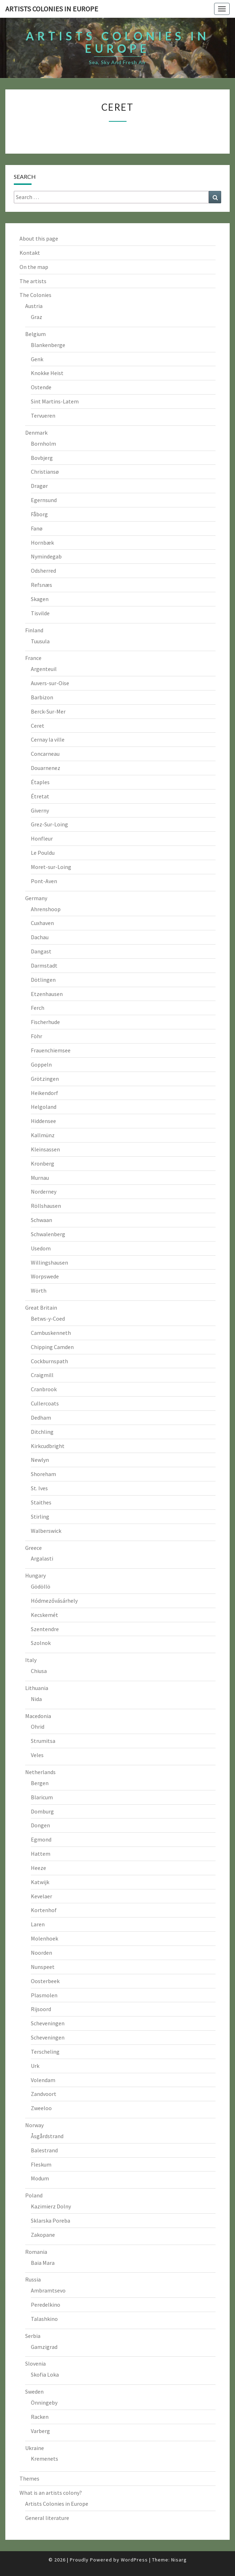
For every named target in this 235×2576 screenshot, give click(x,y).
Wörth (38, 1290)
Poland (34, 2195)
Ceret (37, 725)
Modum (40, 2178)
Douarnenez (45, 767)
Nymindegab (46, 556)
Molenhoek (44, 1938)
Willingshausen (49, 1262)
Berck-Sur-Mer (48, 711)
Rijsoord (41, 2009)
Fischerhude (45, 1021)
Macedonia (38, 1715)
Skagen (40, 598)
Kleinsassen (45, 1149)
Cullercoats (45, 1403)
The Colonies (35, 294)
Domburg (42, 1811)
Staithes (41, 1502)
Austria (34, 305)
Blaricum (42, 1797)
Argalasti (42, 1558)
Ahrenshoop (46, 909)
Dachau (40, 937)
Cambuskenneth (51, 1332)
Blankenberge (48, 344)
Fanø (37, 528)
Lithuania (36, 1687)
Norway (34, 2125)
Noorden (41, 1952)
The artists (32, 281)
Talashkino (44, 2318)
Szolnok (41, 1642)
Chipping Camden (52, 1346)
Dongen (40, 1825)
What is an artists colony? (50, 2492)
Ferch (37, 1007)
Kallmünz (43, 1135)
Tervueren (43, 415)
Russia (33, 2279)
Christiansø (45, 471)
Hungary (35, 1575)
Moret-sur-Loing (51, 866)
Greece (33, 1547)
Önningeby (44, 2402)
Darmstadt (44, 965)
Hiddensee (43, 1120)
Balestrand (44, 2150)
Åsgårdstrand (47, 2136)
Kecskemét (44, 1614)
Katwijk (40, 1882)
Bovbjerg (42, 457)
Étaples (40, 782)
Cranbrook (44, 1389)
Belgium (35, 333)
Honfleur (42, 838)
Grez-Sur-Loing (49, 824)
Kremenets (44, 2458)
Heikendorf (44, 1092)
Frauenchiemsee (51, 1050)
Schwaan (41, 1219)
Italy (31, 1659)
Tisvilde (40, 613)
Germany (36, 898)
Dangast (41, 951)
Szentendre (45, 1629)
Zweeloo (41, 2108)
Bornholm (43, 443)
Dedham (41, 1417)
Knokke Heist (47, 372)
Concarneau (45, 753)
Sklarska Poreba (50, 2220)
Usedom (41, 1248)
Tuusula (40, 641)
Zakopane (43, 2234)
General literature (47, 2517)
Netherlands (40, 1772)
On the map (33, 266)
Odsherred (43, 570)
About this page (38, 238)
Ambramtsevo (48, 2290)
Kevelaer (41, 1896)
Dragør (39, 485)
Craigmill (42, 1374)
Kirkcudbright (48, 1445)
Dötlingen (43, 979)
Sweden (34, 2391)
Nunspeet (43, 1966)
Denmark (36, 432)
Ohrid (37, 1726)
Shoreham (43, 1473)
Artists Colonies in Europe (56, 2503)
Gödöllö (40, 1586)
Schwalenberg (48, 1234)
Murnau (40, 1177)
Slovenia (35, 2363)
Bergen (40, 1783)
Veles (37, 1754)
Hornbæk (42, 542)
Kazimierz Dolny (51, 2206)
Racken (40, 2416)
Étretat (40, 796)
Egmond (41, 1839)
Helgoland (43, 1106)
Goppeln (41, 1064)
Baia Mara (43, 2262)
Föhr (36, 1036)
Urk (35, 2065)
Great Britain (41, 1307)
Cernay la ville (48, 739)
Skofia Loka (45, 2374)
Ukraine (34, 2447)
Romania (36, 2251)
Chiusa (39, 1670)
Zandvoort (43, 2093)
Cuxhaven (42, 922)
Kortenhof (44, 1910)
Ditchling (42, 1431)
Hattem (40, 1853)
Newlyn (40, 1459)
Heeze (38, 1867)
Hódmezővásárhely (54, 1600)
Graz (36, 316)
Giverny (40, 810)
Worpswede (45, 1276)
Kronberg (42, 1163)
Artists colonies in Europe (51, 8)
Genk (37, 359)
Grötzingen (45, 1078)
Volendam (43, 2080)
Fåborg (39, 514)
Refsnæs (41, 584)
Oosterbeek (45, 1981)
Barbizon (42, 697)
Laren (38, 1924)
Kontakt (29, 252)
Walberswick (46, 1530)
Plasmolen (44, 1995)
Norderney (43, 1191)
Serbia (32, 2335)
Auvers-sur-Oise (50, 683)
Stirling (40, 1516)
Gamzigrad (44, 2346)
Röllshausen (46, 1205)
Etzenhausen (47, 993)
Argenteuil (44, 668)
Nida (36, 1698)
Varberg (40, 2430)
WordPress (134, 2559)
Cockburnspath (49, 1361)
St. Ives (39, 1488)
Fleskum (41, 2164)
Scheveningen (48, 2023)
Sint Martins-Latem (55, 401)
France (33, 657)
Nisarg (179, 2559)
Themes (29, 2478)
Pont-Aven (44, 881)
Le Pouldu (43, 852)
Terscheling (45, 2051)
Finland (34, 630)
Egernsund (44, 499)
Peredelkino (45, 2304)
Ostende (41, 387)
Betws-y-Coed (48, 1318)
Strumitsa (43, 1740)
